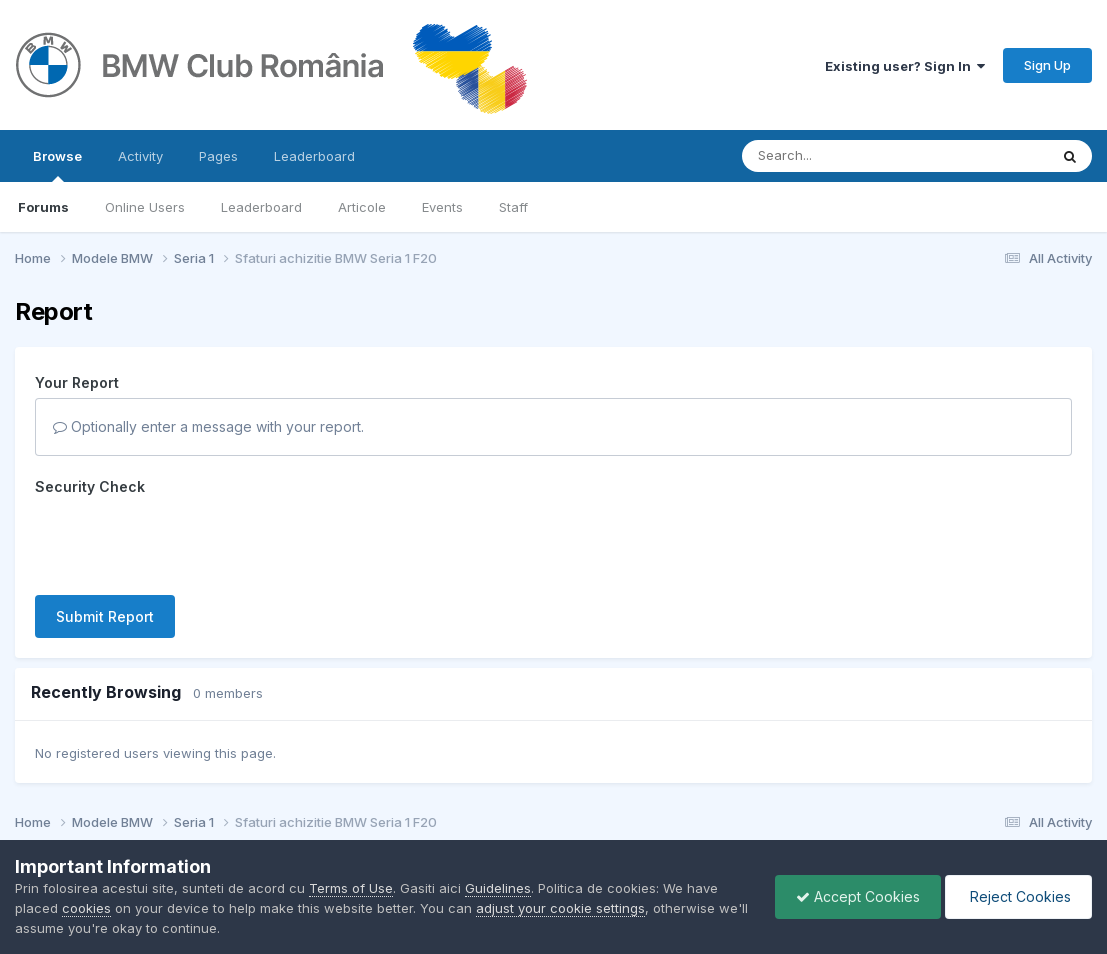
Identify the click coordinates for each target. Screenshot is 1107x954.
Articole (362, 207)
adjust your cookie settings (560, 908)
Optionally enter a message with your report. (208, 426)
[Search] (840, 156)
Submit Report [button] (105, 616)
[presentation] (187, 541)
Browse (57, 165)
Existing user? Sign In (905, 66)
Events (442, 207)
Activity (140, 156)
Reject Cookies (1018, 896)
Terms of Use (351, 888)
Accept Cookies (858, 896)
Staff (513, 207)
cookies (86, 908)
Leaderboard (261, 207)
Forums (43, 207)
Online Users (145, 207)
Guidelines (498, 888)
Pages (218, 156)
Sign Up (1047, 65)
